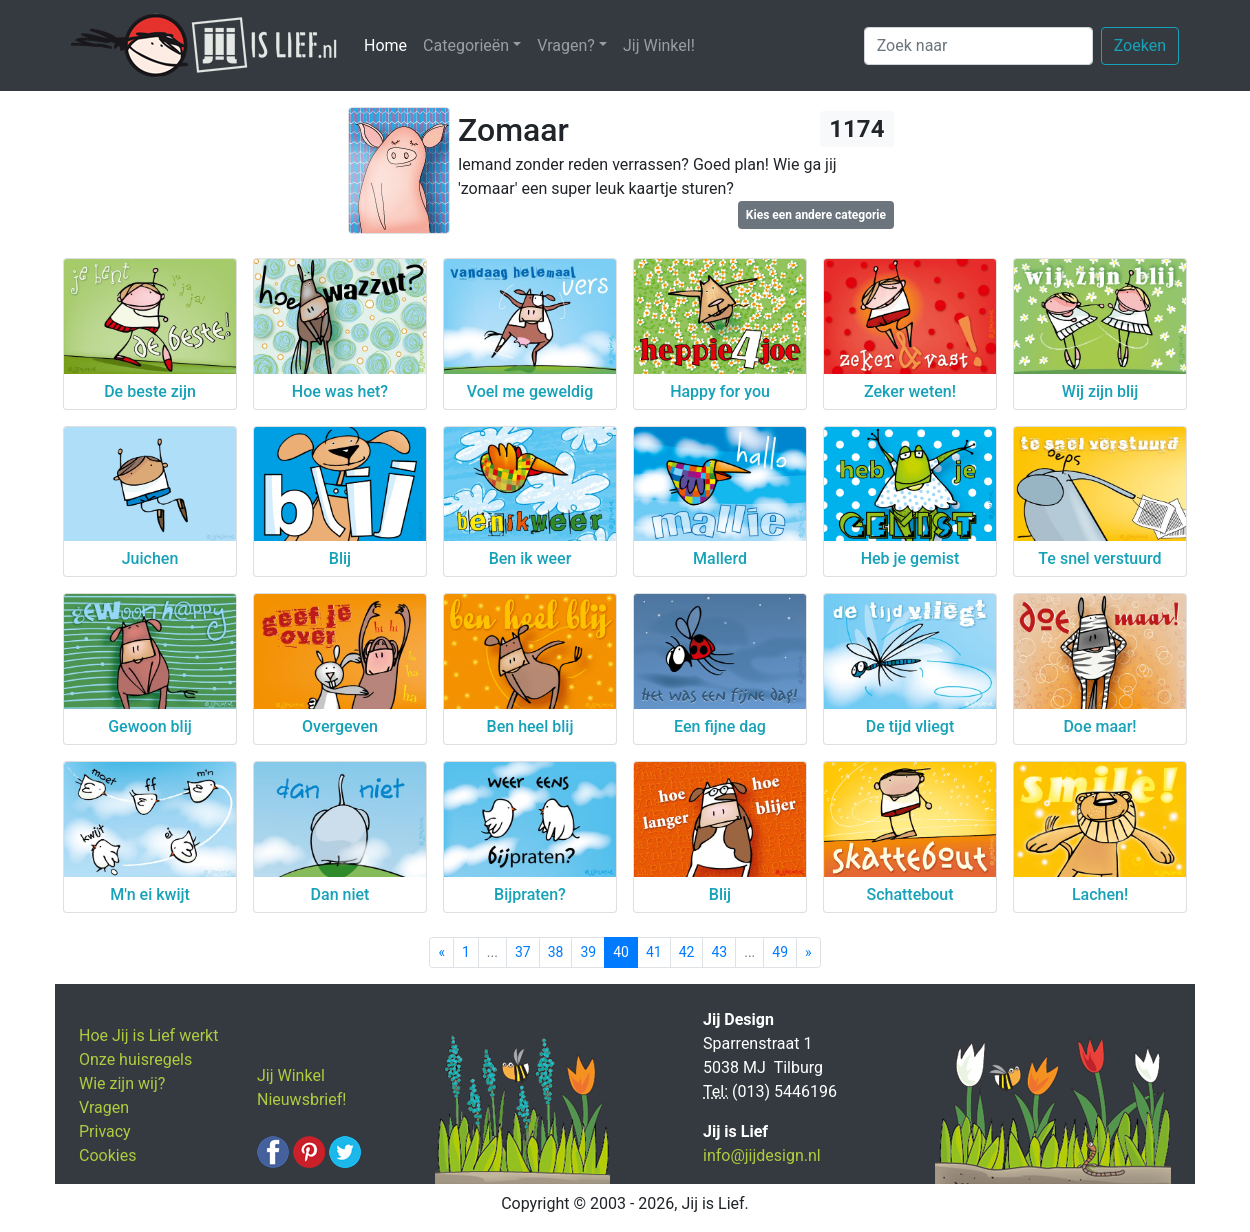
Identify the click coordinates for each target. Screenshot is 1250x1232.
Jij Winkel (291, 1075)
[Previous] (441, 952)
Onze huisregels (135, 1059)
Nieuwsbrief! (301, 1099)
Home (389, 44)
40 (621, 952)
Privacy (105, 1131)
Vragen (104, 1107)
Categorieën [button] (466, 45)
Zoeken (1140, 45)
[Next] (808, 952)
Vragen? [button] (566, 45)
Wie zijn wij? (122, 1083)
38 (556, 952)
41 (654, 952)
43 (719, 952)
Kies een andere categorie (816, 215)
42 (687, 952)
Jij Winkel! (659, 45)
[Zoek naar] (978, 46)
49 (780, 952)
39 (588, 952)
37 (523, 952)
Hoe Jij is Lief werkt (148, 1035)
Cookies (107, 1155)
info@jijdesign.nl (762, 1155)
